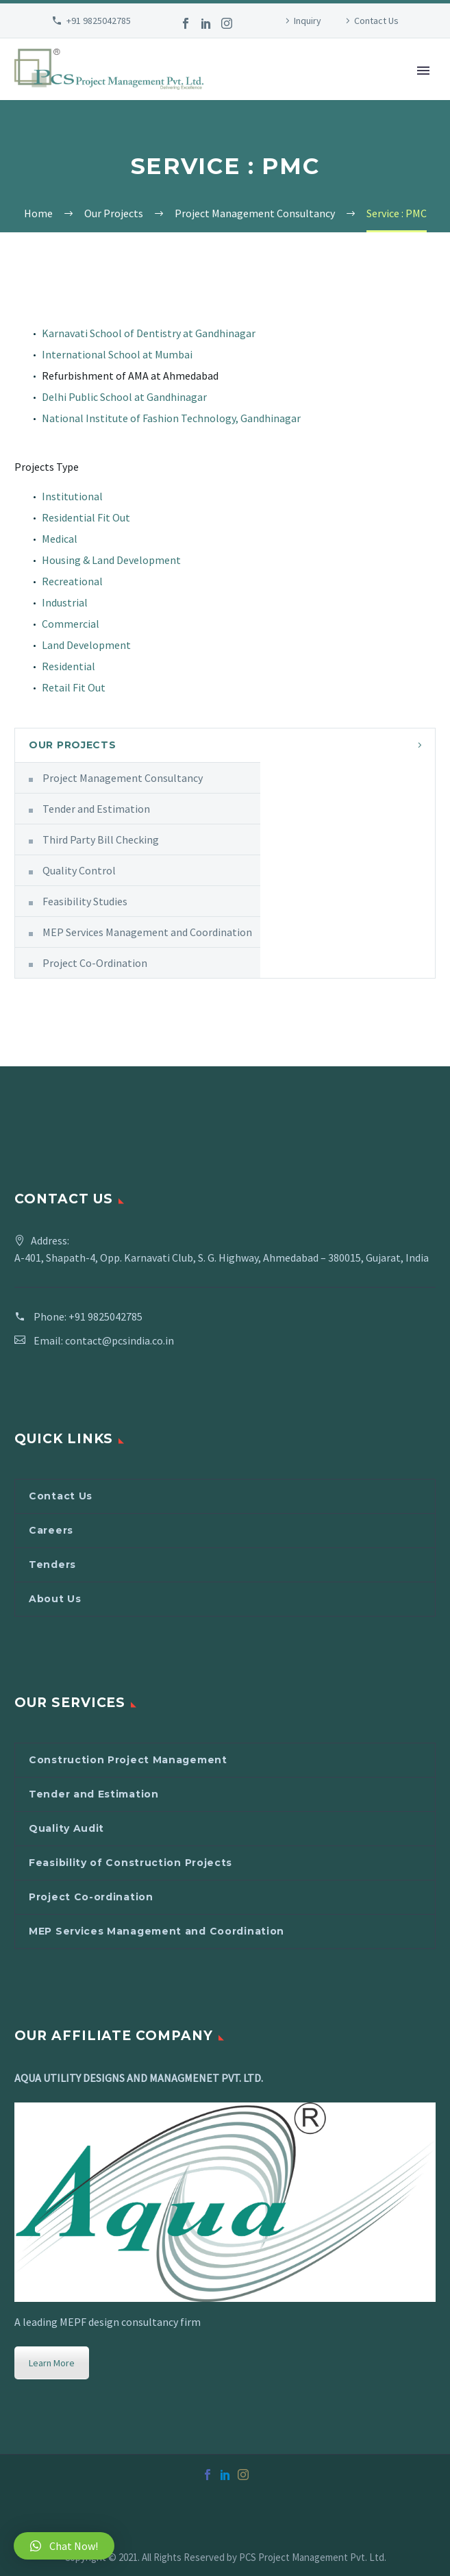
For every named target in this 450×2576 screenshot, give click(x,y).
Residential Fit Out (86, 517)
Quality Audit (66, 1828)
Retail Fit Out (73, 687)
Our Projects (72, 745)
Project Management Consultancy (122, 778)
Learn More (52, 2363)
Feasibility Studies (84, 901)
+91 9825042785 (98, 20)
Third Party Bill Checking (100, 839)
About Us (55, 1599)
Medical (59, 538)
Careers (51, 1530)
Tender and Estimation (96, 808)
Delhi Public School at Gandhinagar (124, 397)
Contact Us (376, 20)
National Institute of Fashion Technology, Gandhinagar (171, 418)
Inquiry (307, 20)
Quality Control (79, 870)
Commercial (70, 623)
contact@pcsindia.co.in (119, 1340)
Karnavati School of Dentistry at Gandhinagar (148, 333)
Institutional (72, 496)
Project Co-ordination (91, 1897)
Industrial (65, 602)
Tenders (52, 1564)
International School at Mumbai (117, 354)
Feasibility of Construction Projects (130, 1862)
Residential (68, 666)
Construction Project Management (128, 1760)
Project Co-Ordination (94, 963)
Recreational (72, 581)
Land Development (86, 645)
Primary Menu (423, 70)
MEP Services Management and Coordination (147, 932)
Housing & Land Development (111, 560)
